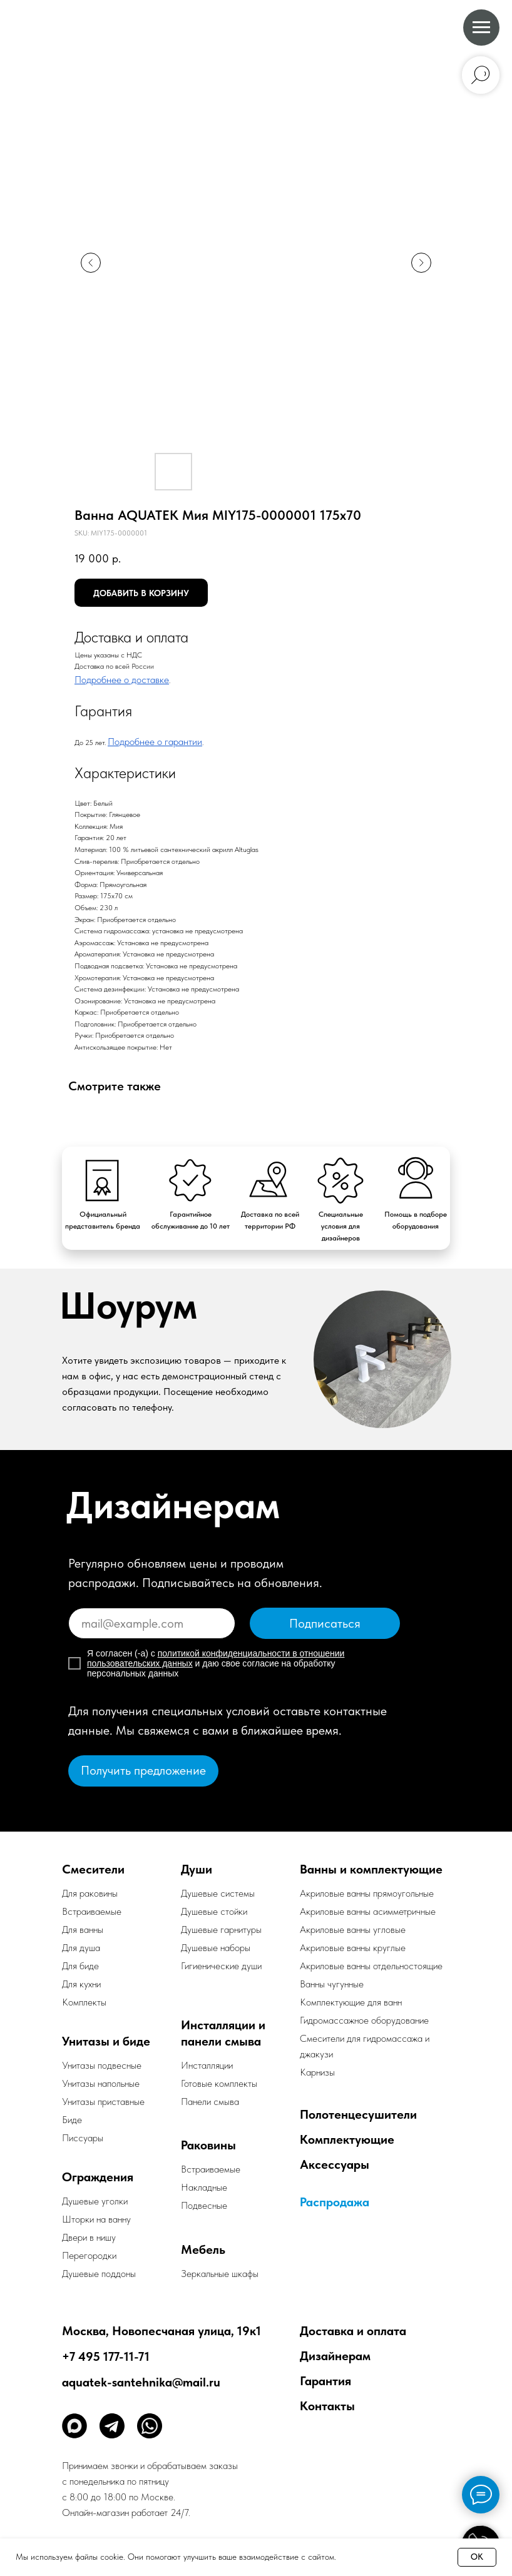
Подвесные (204, 2205)
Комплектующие (347, 2139)
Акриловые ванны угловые (353, 1929)
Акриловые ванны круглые (353, 1948)
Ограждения (97, 2176)
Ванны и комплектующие (371, 1869)
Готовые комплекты (219, 2083)
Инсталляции (207, 2065)
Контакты (327, 2405)
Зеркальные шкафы (220, 2273)
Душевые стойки (214, 1911)
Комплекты (84, 2002)
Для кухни (81, 1984)
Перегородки (89, 2255)
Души (196, 1869)
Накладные (204, 2187)
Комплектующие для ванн (351, 2002)
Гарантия (325, 2380)
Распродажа (334, 2201)
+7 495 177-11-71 (106, 2356)
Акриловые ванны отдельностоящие (371, 1966)
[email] (151, 1623)
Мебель (203, 2249)
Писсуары (82, 2138)
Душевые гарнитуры (221, 1929)
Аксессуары (334, 2164)
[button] (143, 1771)
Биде (72, 2120)
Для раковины (90, 1893)
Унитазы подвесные (101, 2065)
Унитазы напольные (101, 2083)
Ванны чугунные (332, 1984)
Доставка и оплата (353, 2330)
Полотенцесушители (358, 2114)
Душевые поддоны (99, 2273)
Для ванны (82, 1929)
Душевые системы (218, 1893)
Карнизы (317, 2072)
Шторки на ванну (96, 2219)
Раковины (208, 2145)
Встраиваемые (210, 2169)
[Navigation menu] (481, 27)
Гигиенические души (221, 1966)
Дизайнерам (335, 2355)
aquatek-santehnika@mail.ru (141, 2382)
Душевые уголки (95, 2201)
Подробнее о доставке (121, 680)
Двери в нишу (89, 2237)
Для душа (81, 1948)
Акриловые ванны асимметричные (368, 1911)
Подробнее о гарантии (155, 742)
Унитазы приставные (103, 2101)
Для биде (80, 1966)
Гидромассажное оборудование (364, 2020)
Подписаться (325, 1623)
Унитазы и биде (106, 2041)
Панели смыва (210, 2101)
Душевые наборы (215, 1948)
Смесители (93, 1869)
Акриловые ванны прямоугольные (367, 1893)
